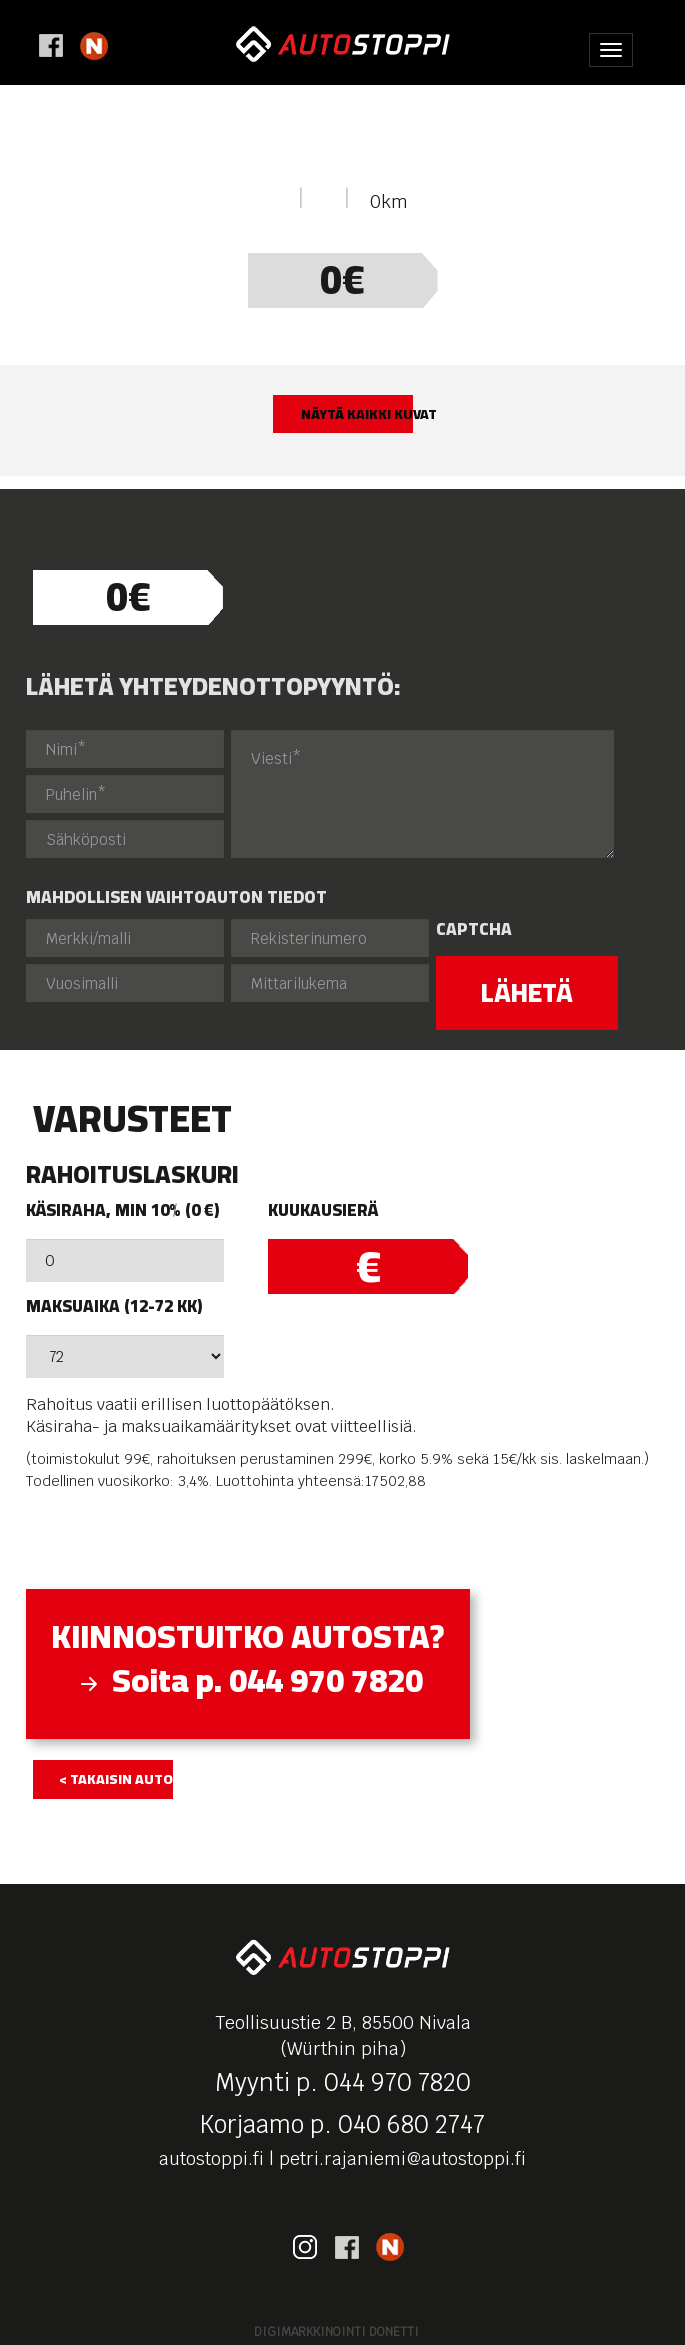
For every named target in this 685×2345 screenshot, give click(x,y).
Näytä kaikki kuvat (357, 414)
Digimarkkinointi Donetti (336, 2332)
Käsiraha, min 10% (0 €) (122, 1210)
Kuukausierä (323, 1210)
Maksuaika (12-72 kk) (114, 1306)
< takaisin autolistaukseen (116, 1779)
